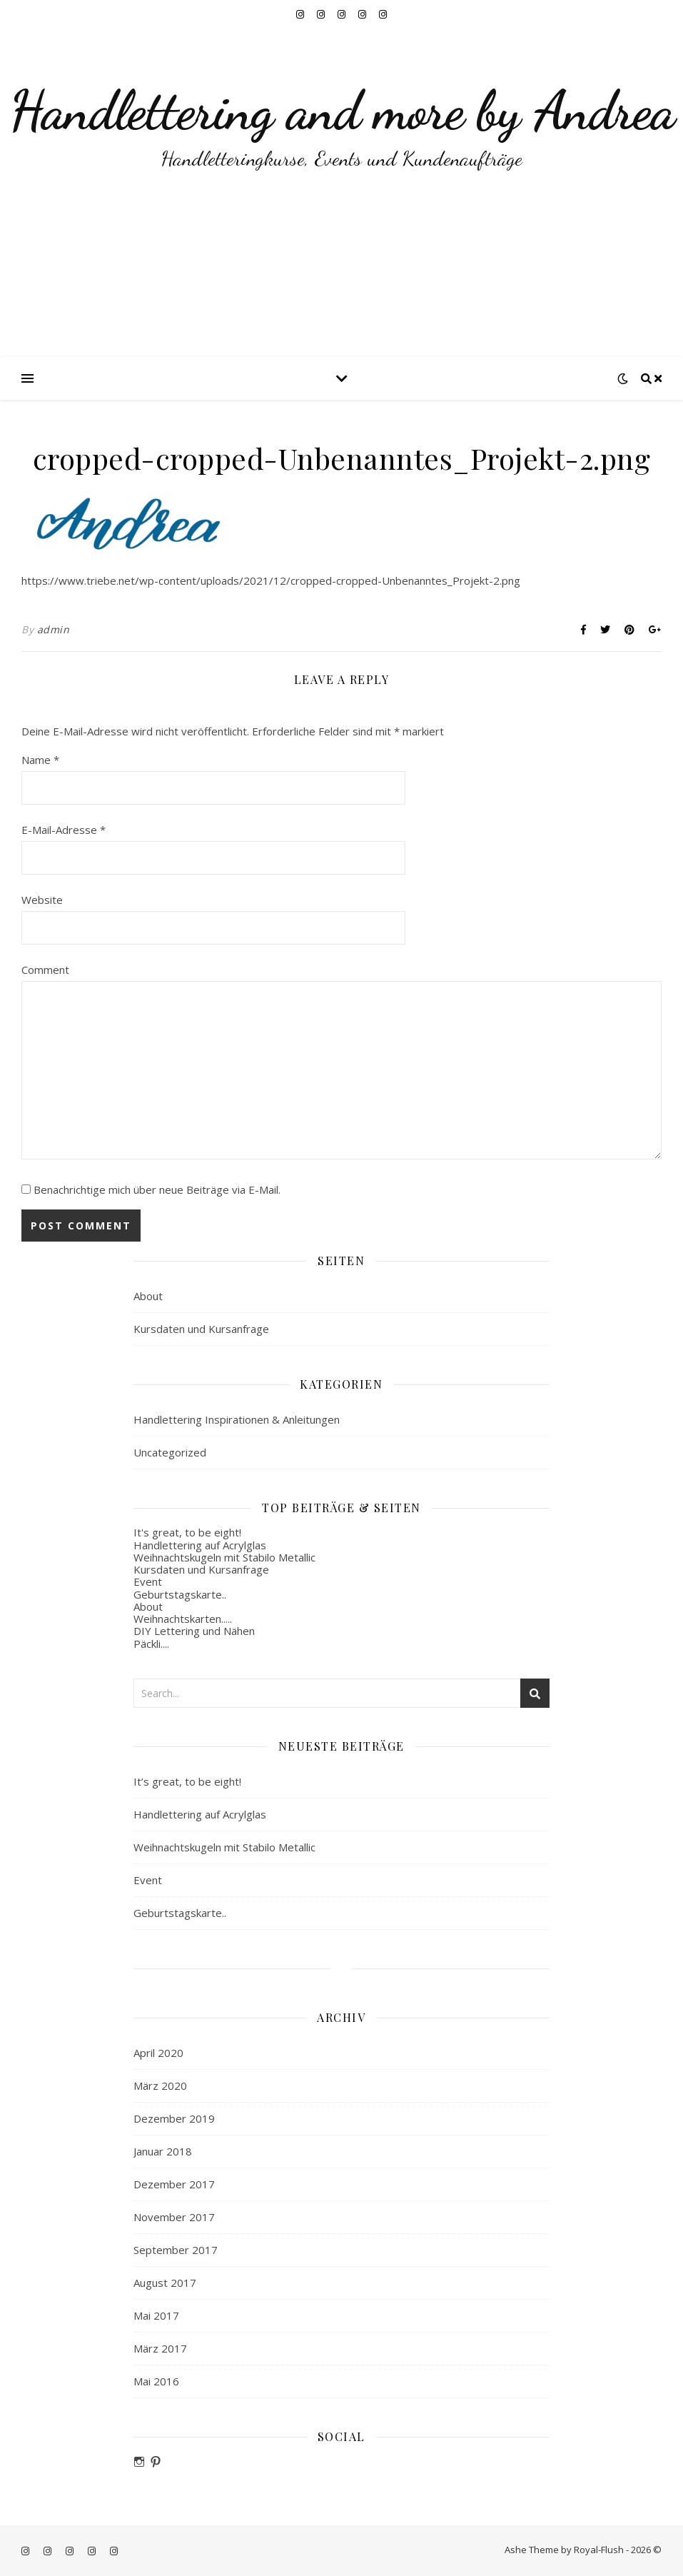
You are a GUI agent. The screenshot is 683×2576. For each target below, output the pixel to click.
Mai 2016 (156, 2381)
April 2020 (158, 2053)
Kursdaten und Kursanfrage (201, 1329)
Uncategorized (169, 1452)
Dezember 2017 (174, 2184)
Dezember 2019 (174, 2118)
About (148, 1296)
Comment (45, 969)
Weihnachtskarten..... (182, 1618)
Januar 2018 (162, 2151)
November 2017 (174, 2217)
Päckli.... (151, 1643)
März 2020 (160, 2085)
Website (42, 899)
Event (147, 1581)
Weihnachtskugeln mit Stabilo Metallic (224, 1557)
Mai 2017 (156, 2315)
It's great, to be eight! (187, 1532)
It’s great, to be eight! (187, 1781)
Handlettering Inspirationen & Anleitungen (236, 1419)
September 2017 (175, 2250)
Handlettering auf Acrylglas (199, 1545)
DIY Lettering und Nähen (194, 1631)
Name (40, 760)
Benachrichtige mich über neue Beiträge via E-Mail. (157, 1189)
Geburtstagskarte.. (179, 1594)
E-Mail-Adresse (63, 829)
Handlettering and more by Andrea (341, 111)
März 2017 (160, 2348)
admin (53, 629)
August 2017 (164, 2282)
